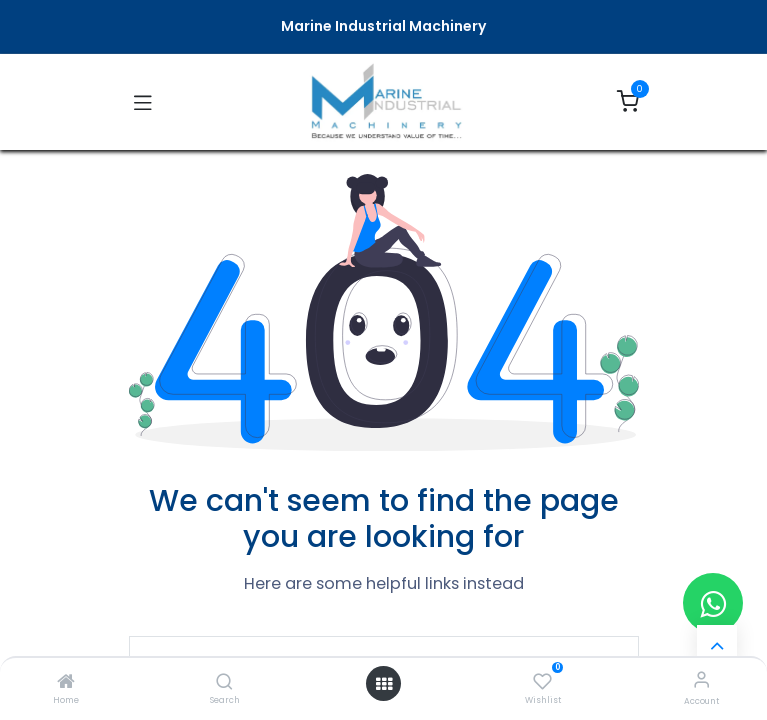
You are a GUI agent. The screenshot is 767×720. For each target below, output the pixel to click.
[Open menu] (384, 684)
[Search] (224, 683)
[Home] (66, 683)
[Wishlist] (542, 680)
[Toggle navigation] (143, 102)
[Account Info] (701, 679)
